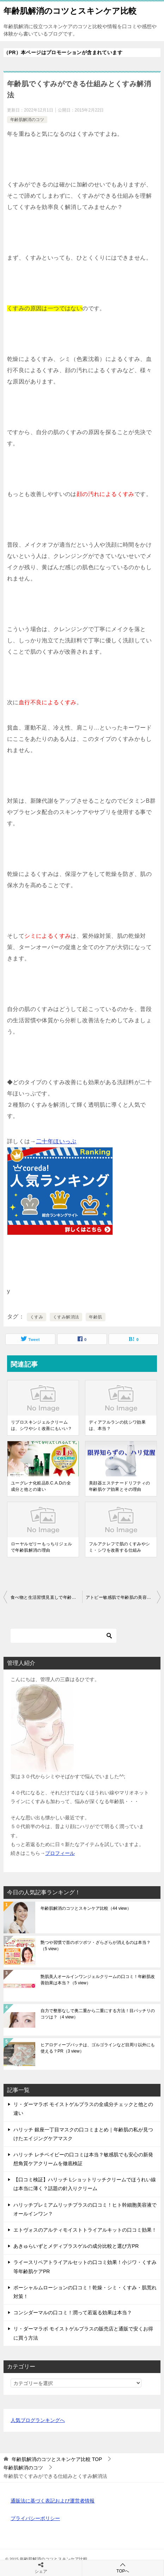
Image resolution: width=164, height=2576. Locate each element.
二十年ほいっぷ (56, 1141)
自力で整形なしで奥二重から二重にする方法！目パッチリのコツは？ (98, 2014)
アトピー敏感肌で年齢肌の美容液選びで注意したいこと (123, 1597)
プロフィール (60, 1853)
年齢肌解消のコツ (27, 119)
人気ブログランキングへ (38, 2420)
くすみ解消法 (66, 1317)
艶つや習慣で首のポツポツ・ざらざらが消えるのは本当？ (96, 1945)
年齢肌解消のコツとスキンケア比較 (70, 10)
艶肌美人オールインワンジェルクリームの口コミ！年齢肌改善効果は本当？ (98, 1979)
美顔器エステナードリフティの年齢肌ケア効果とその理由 (119, 1486)
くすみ (36, 1317)
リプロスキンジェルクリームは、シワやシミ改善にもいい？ (41, 1425)
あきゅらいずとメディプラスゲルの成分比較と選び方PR (76, 2246)
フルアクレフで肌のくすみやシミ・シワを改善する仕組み (119, 1547)
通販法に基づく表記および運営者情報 (53, 2501)
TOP (57, 2459)
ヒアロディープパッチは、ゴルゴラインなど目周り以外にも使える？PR (98, 2048)
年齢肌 (95, 1317)
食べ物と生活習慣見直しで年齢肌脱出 (46, 1597)
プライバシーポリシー (35, 2518)
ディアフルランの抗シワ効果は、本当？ (117, 1425)
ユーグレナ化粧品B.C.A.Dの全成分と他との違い (41, 1486)
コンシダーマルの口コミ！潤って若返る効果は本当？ (72, 2312)
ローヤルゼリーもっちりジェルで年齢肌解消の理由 (41, 1547)
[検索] (63, 1636)
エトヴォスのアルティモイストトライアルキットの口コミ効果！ (85, 2230)
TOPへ (123, 2568)
